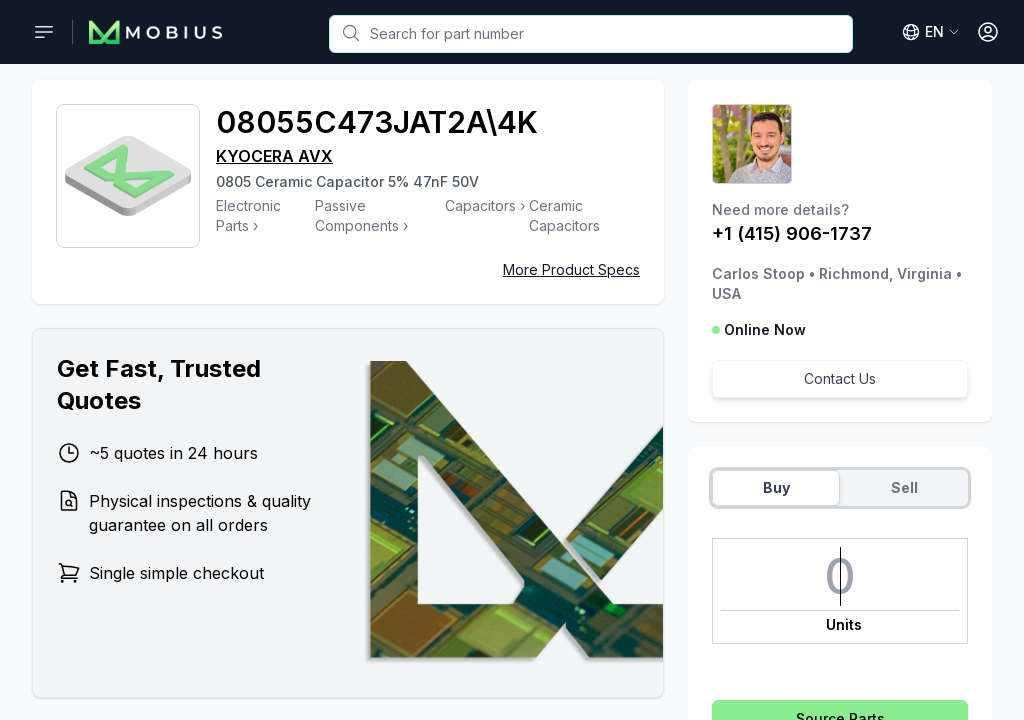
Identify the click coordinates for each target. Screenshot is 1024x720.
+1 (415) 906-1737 (792, 233)
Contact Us (840, 378)
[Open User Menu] (988, 32)
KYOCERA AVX (274, 156)
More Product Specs (571, 269)
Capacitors (480, 205)
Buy (776, 487)
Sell (904, 487)
